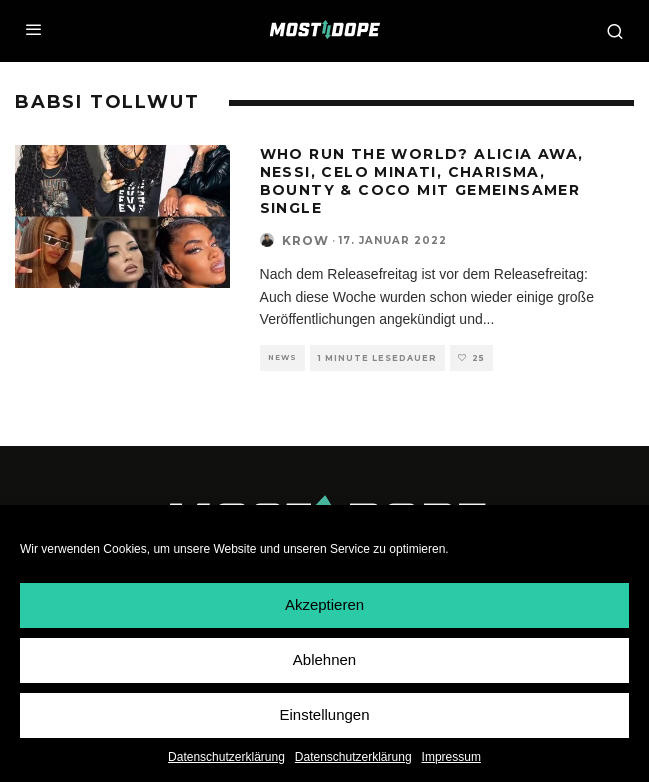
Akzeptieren (324, 605)
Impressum (451, 757)
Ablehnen (324, 660)
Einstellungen (324, 715)
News (282, 357)
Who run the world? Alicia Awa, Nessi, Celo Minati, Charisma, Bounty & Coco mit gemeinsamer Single (422, 181)
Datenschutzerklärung (226, 757)
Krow (305, 240)
